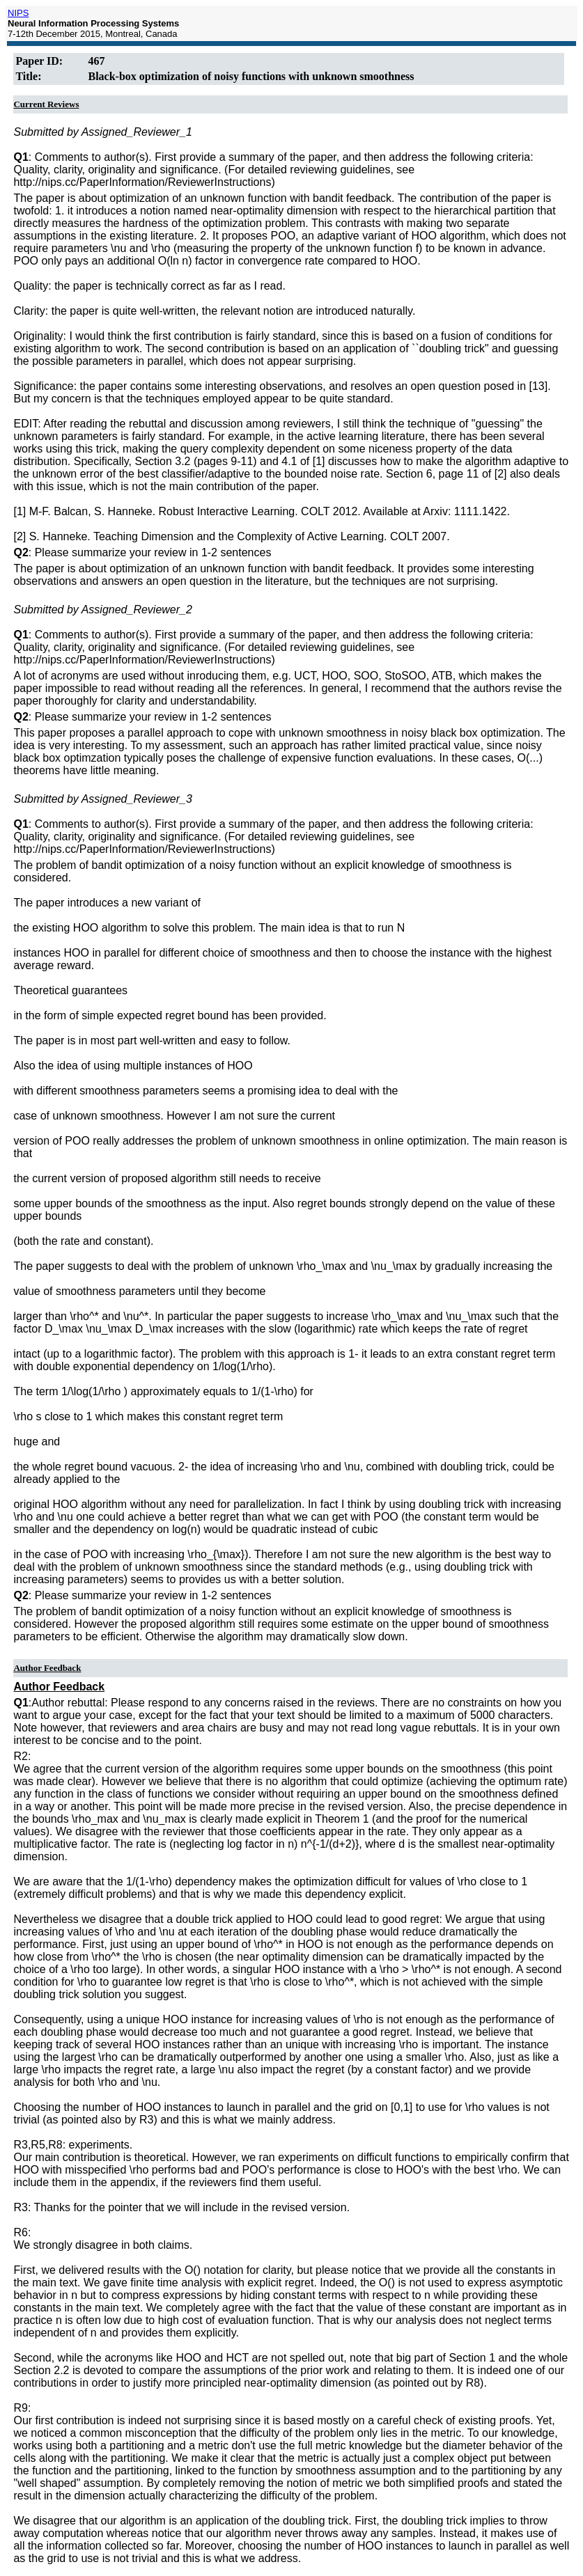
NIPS (18, 13)
